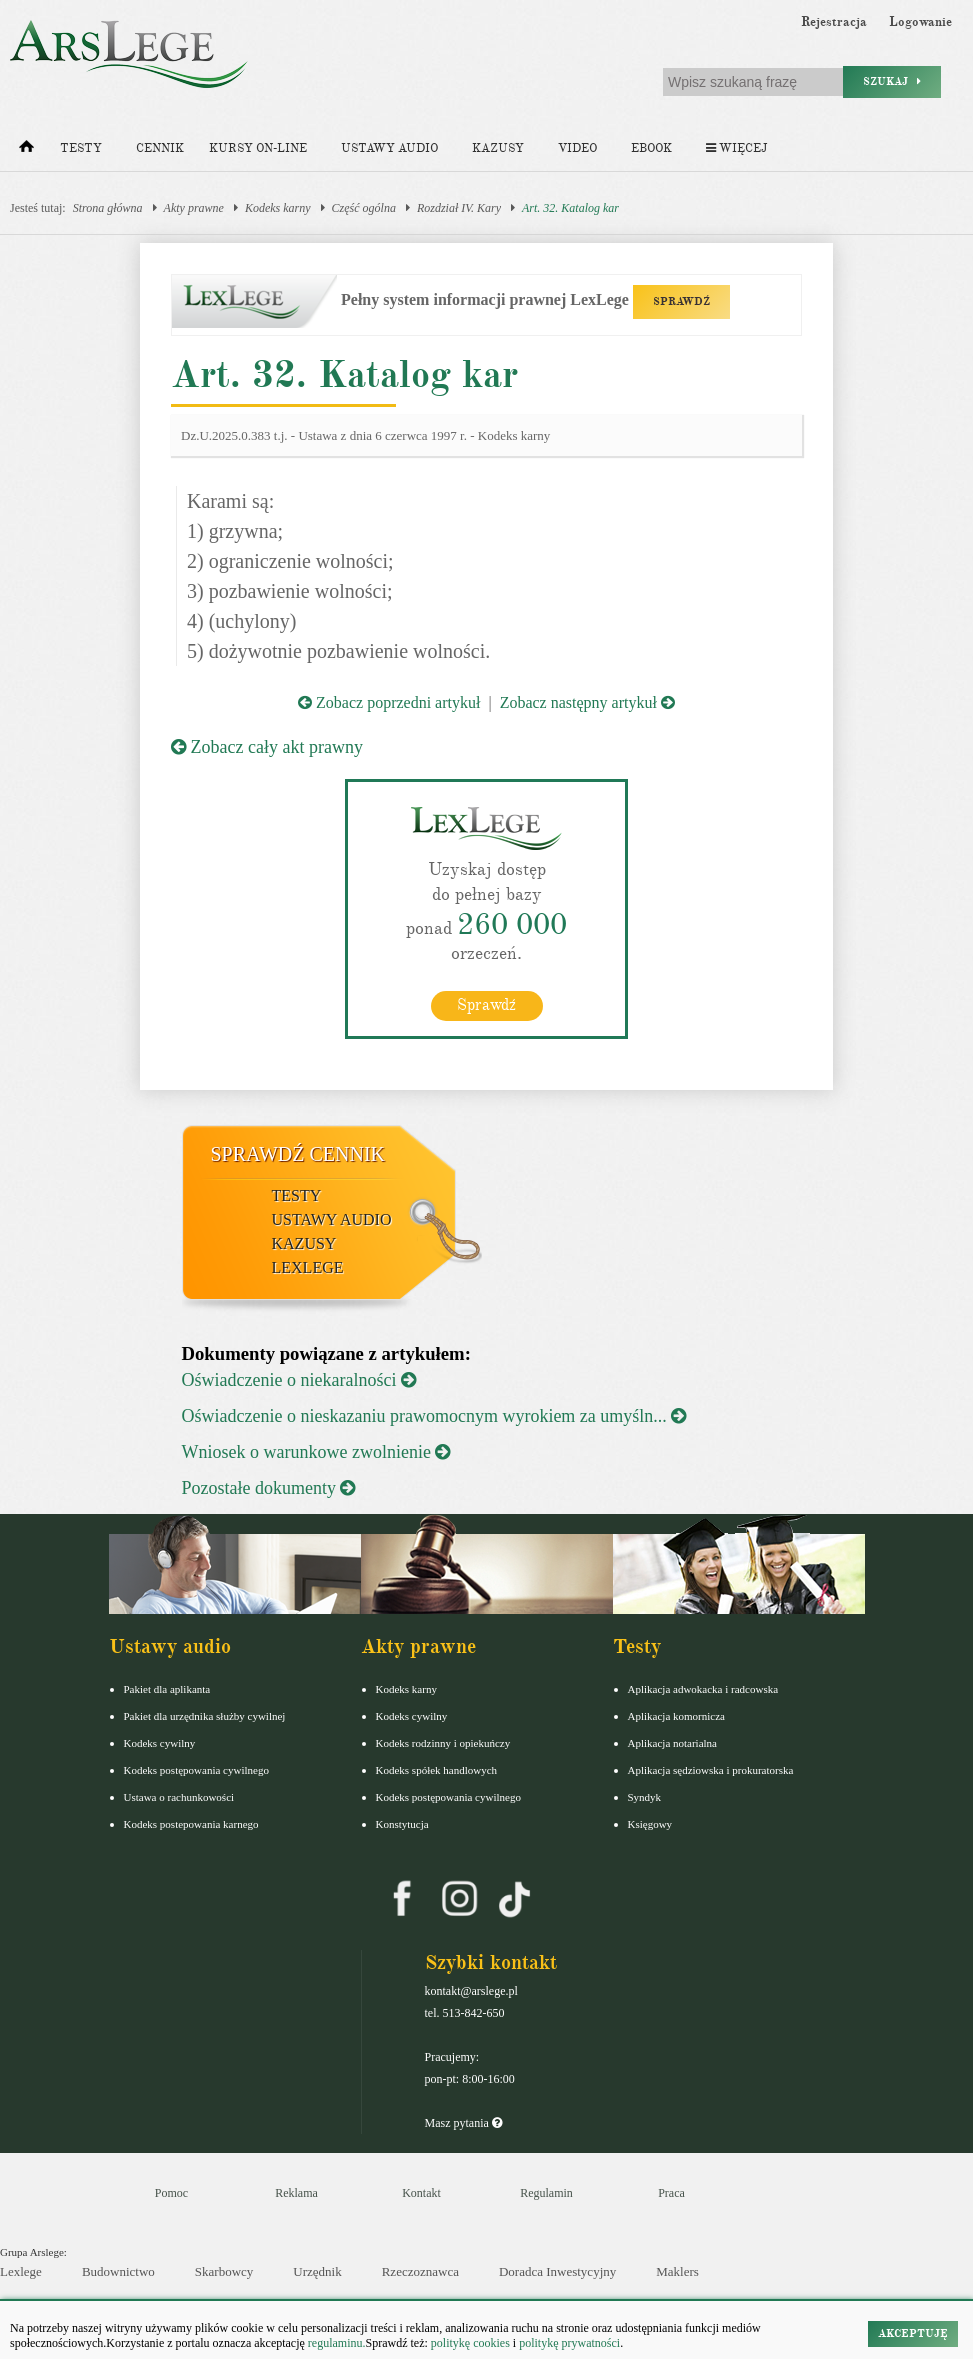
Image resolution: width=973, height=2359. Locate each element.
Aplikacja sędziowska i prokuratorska (711, 1770)
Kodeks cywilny (160, 1743)
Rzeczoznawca (420, 2271)
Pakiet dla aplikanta (167, 1689)
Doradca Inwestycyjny (557, 2271)
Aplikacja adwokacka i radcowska (703, 1689)
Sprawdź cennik (298, 1154)
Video (577, 148)
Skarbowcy (224, 2271)
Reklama (296, 2193)
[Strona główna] (26, 151)
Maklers (677, 2271)
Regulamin (546, 2193)
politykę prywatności (569, 2343)
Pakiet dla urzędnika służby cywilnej (205, 1716)
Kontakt (421, 2193)
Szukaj (892, 81)
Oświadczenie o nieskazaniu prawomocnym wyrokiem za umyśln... (434, 1416)
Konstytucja (402, 1824)
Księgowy (650, 1824)
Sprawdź (486, 1005)
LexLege (308, 1267)
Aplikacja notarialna (673, 1743)
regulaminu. (335, 2343)
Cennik (160, 148)
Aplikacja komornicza (676, 1716)
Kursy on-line (258, 148)
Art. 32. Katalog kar (570, 208)
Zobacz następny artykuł (587, 702)
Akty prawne (194, 208)
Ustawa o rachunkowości (179, 1797)
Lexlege (21, 2271)
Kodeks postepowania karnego (191, 1824)
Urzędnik (317, 2271)
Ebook (651, 148)
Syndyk (645, 1797)
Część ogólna (364, 208)
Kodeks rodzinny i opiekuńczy (443, 1743)
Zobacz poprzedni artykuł (389, 702)
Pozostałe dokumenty (269, 1488)
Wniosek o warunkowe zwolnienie (316, 1452)
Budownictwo (118, 2271)
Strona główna (108, 208)
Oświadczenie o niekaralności (299, 1380)
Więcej (736, 148)
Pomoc (171, 2193)
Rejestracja (834, 22)
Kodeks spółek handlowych (437, 1770)
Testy (81, 148)
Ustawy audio (389, 148)
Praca (671, 2193)
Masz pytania (463, 2123)
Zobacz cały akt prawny (267, 747)
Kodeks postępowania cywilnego (196, 1770)
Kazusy (498, 148)
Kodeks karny (278, 208)
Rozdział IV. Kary (459, 208)
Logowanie (920, 22)
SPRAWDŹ (681, 301)
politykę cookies (470, 2343)
